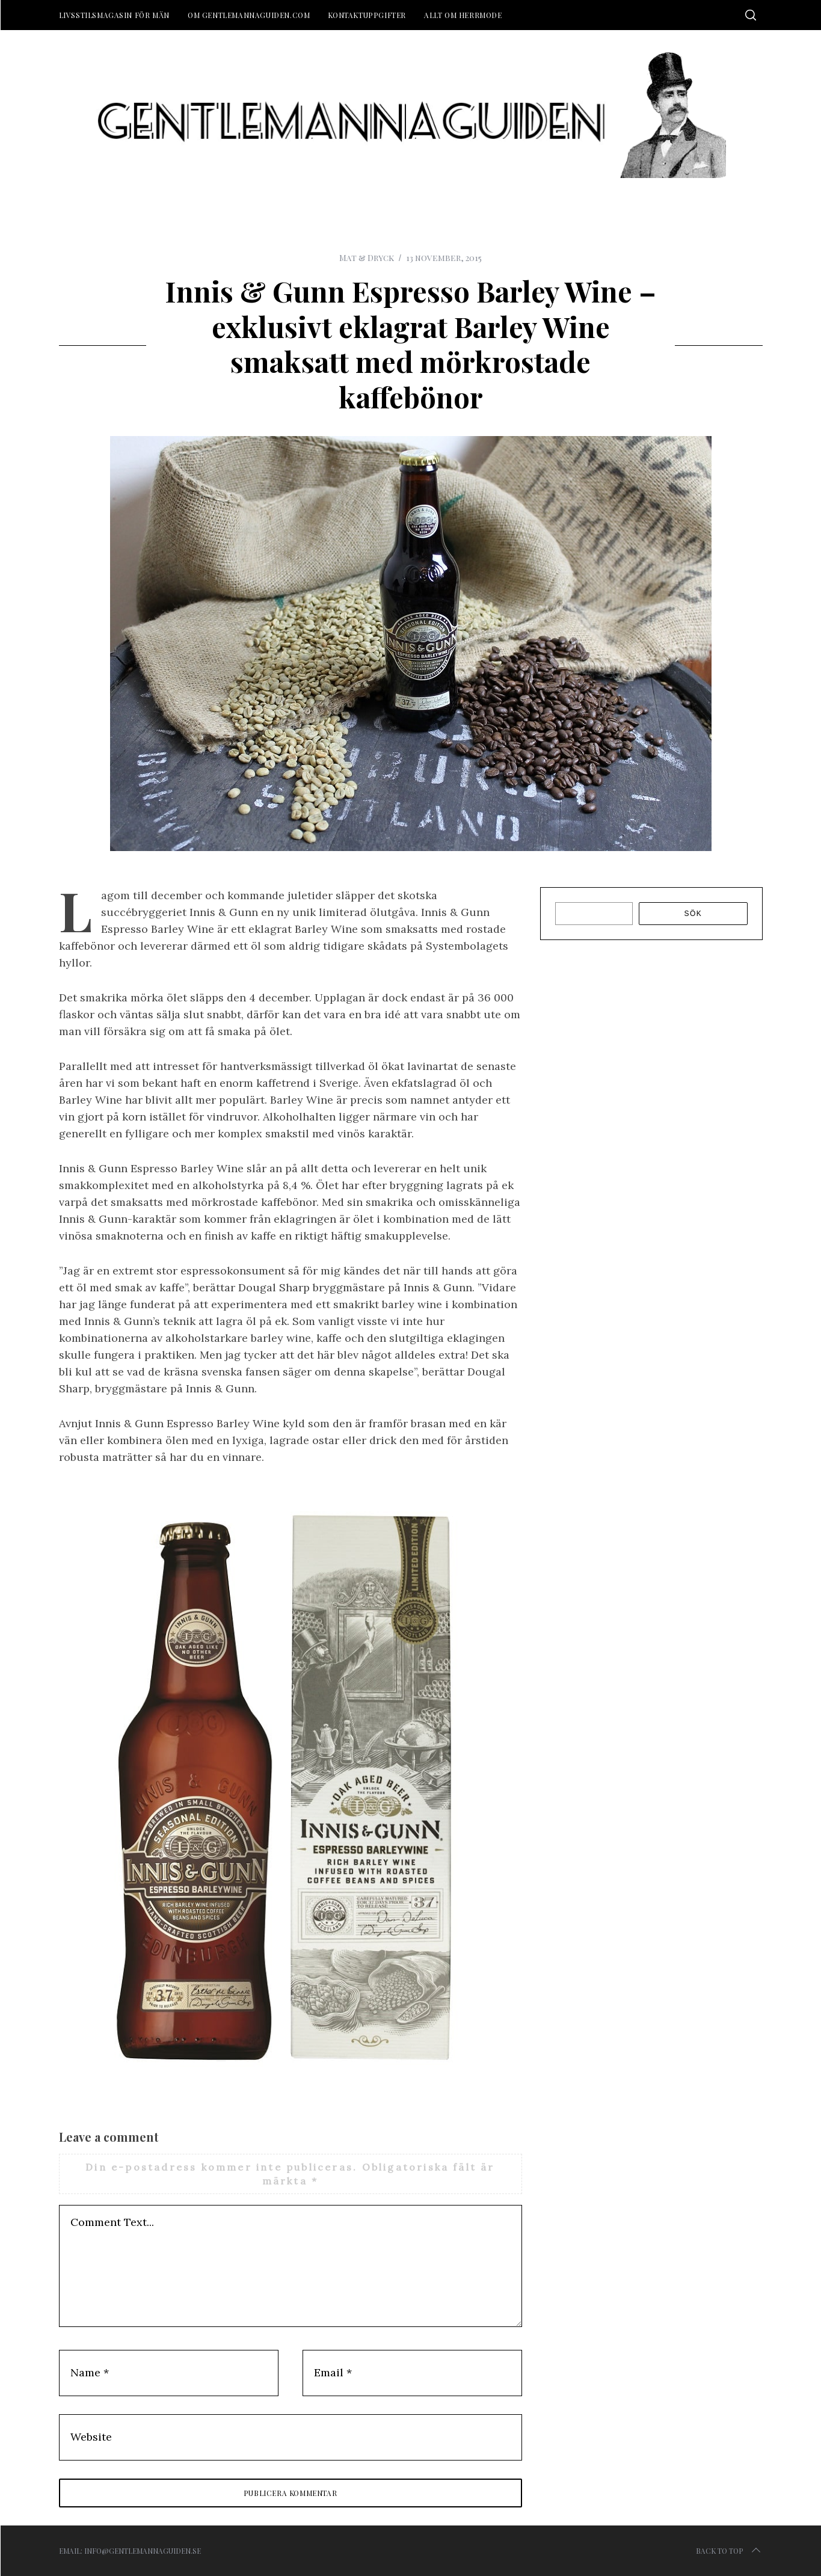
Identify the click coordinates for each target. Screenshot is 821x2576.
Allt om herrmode (463, 15)
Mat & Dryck (366, 257)
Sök (693, 913)
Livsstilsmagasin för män (114, 15)
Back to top (729, 2550)
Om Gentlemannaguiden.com (249, 15)
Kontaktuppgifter (367, 15)
